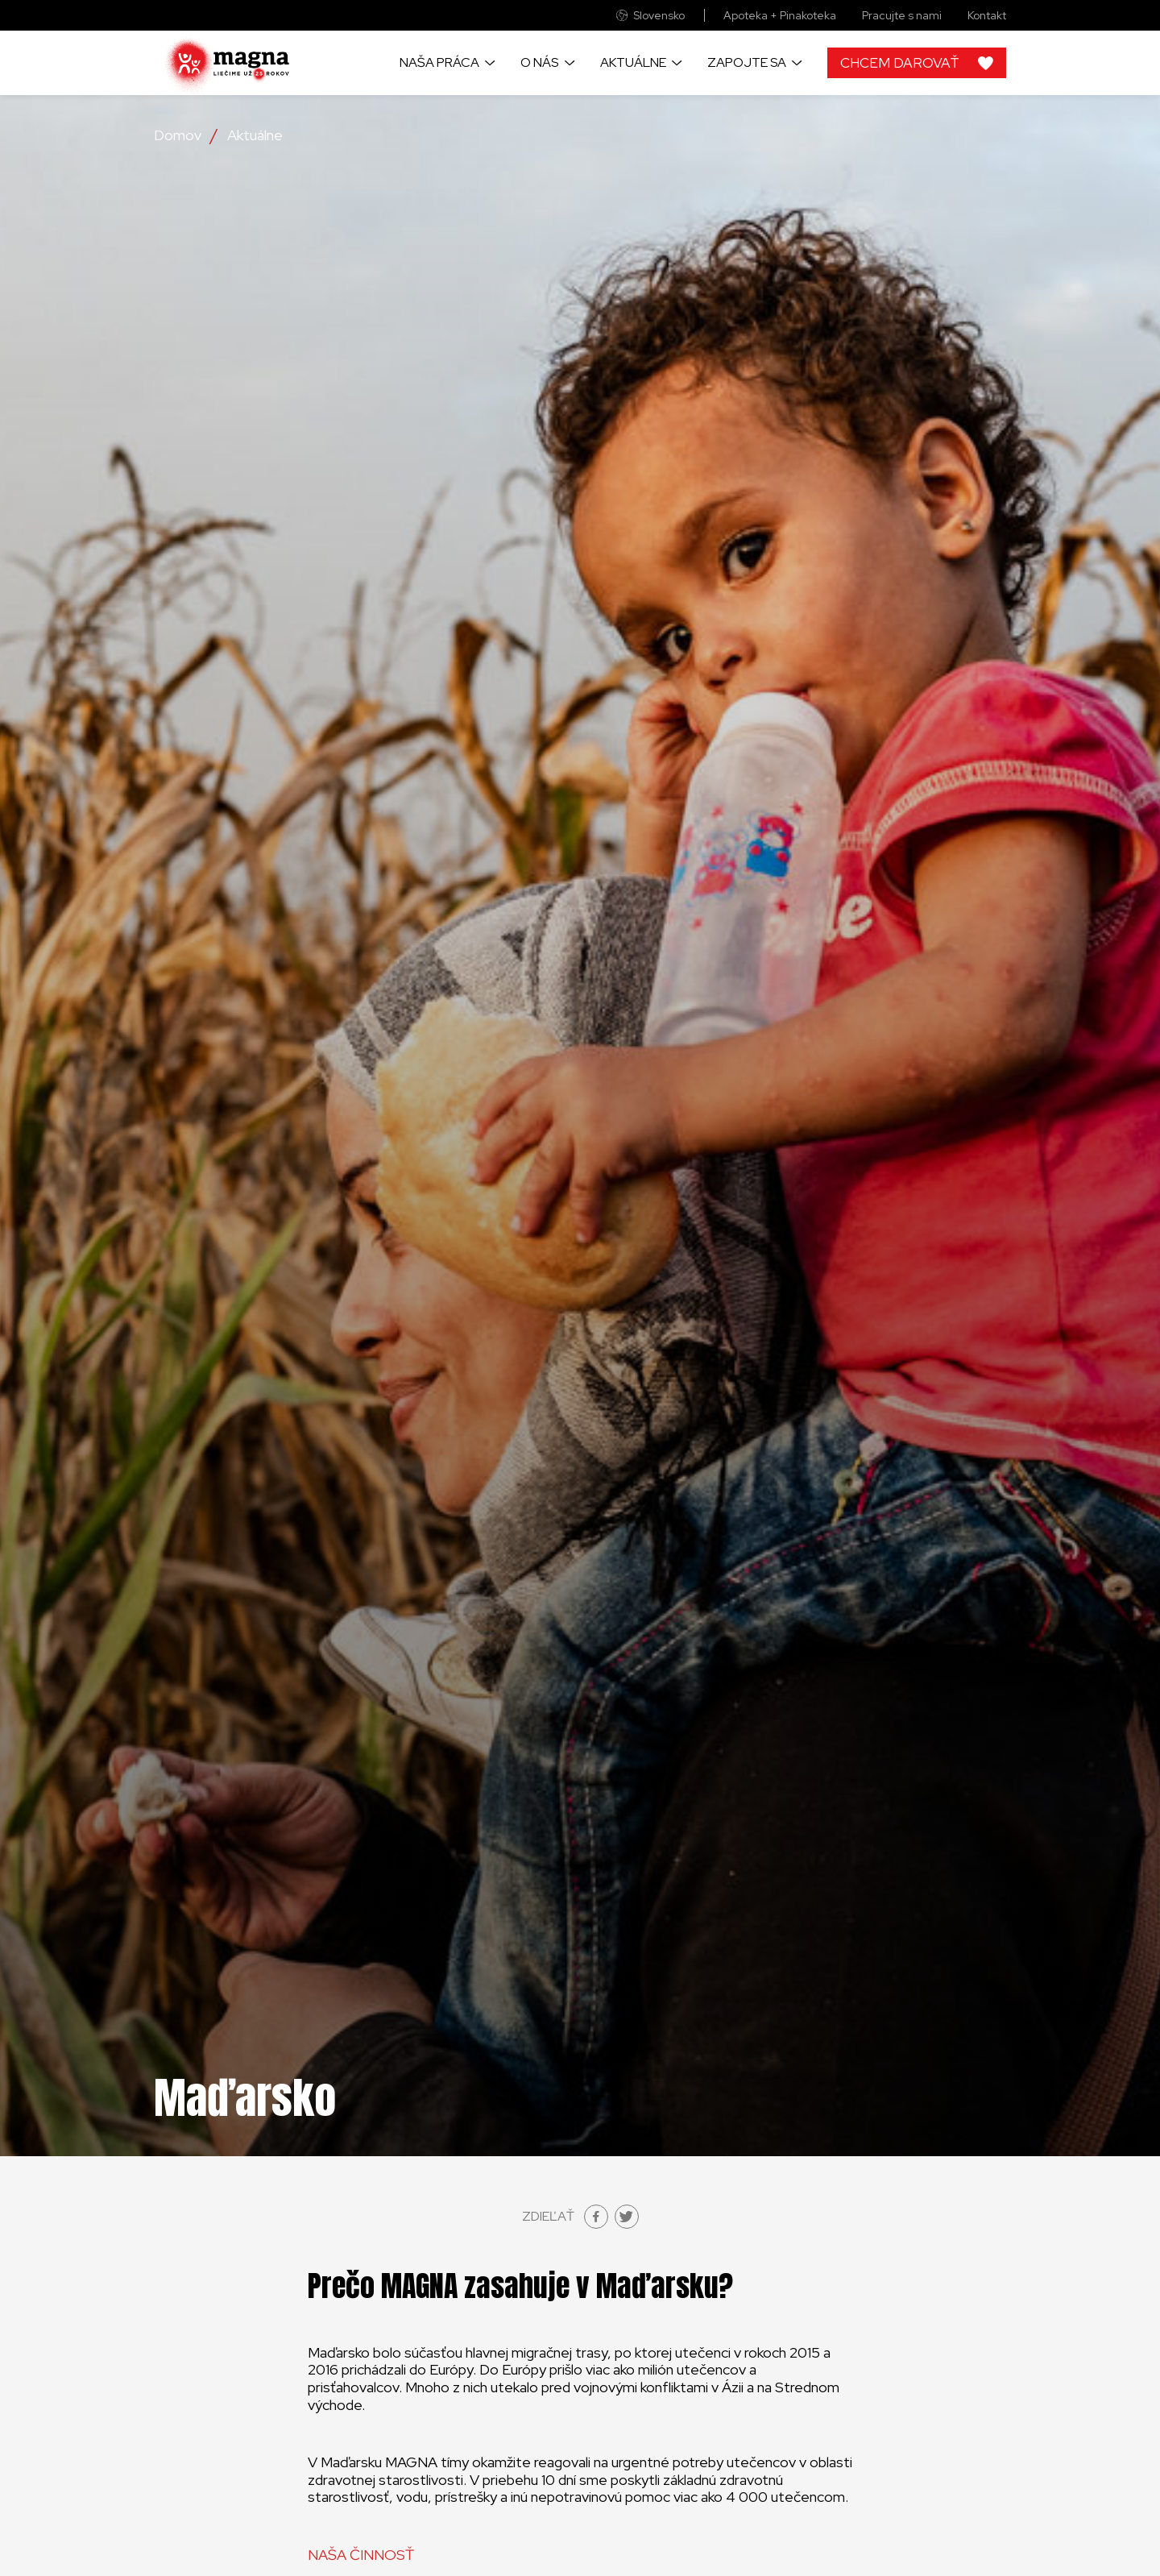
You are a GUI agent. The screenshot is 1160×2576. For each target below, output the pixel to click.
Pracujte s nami (902, 16)
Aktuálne (633, 62)
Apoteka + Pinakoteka (779, 16)
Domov (177, 135)
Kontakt (986, 16)
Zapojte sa (746, 62)
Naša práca (439, 62)
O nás (539, 62)
